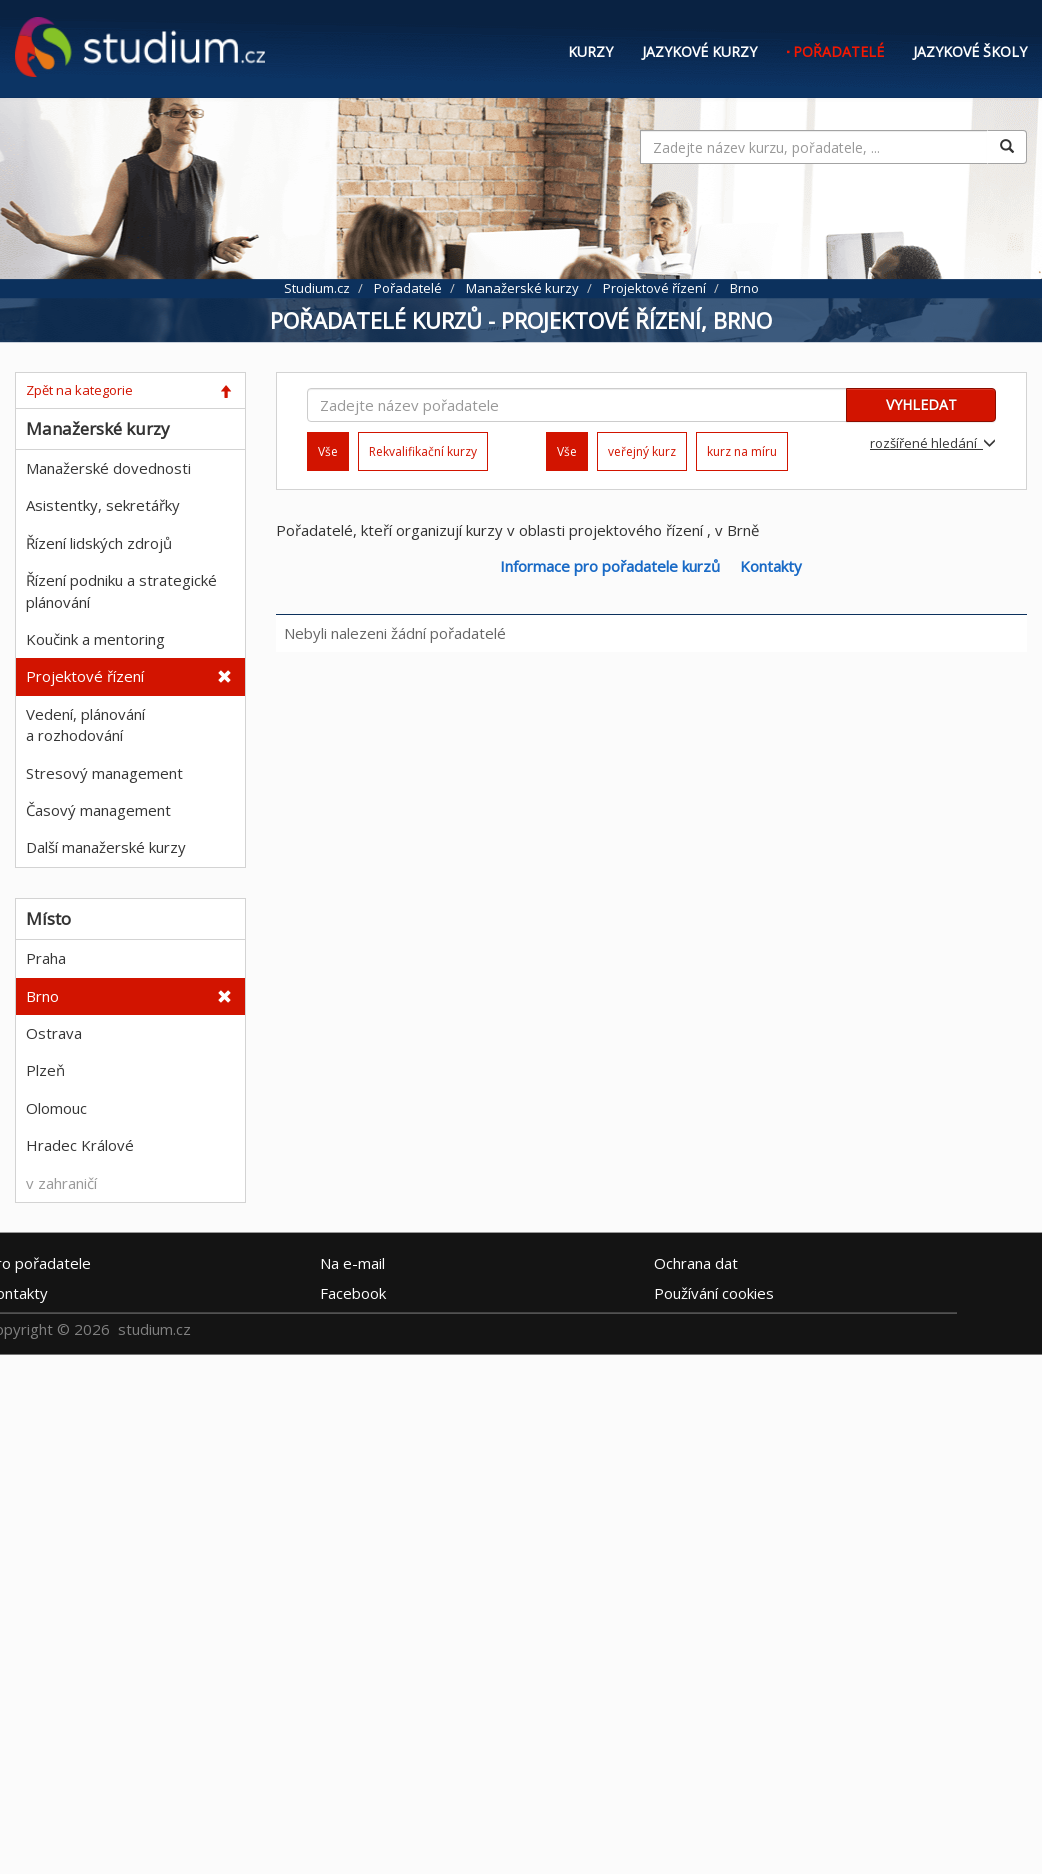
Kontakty (771, 566)
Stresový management (104, 773)
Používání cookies (714, 1292)
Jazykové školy (970, 51)
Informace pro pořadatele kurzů (610, 566)
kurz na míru (742, 451)
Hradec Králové (80, 1145)
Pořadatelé (838, 51)
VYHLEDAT (921, 404)
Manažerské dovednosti (108, 468)
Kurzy (590, 51)
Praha (46, 958)
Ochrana (696, 1262)
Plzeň (45, 1070)
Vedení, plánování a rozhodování (85, 724)
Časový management (98, 810)
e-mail (352, 1262)
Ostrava (54, 1033)
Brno (42, 996)
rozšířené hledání (933, 443)
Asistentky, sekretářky (103, 505)
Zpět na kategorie (79, 390)
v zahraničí (61, 1183)
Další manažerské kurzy (106, 847)
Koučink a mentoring (95, 639)
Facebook (353, 1292)
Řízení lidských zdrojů (99, 543)
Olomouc (56, 1108)
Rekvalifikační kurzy (423, 451)
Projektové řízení (85, 676)
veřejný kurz (642, 451)
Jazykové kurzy (699, 51)
